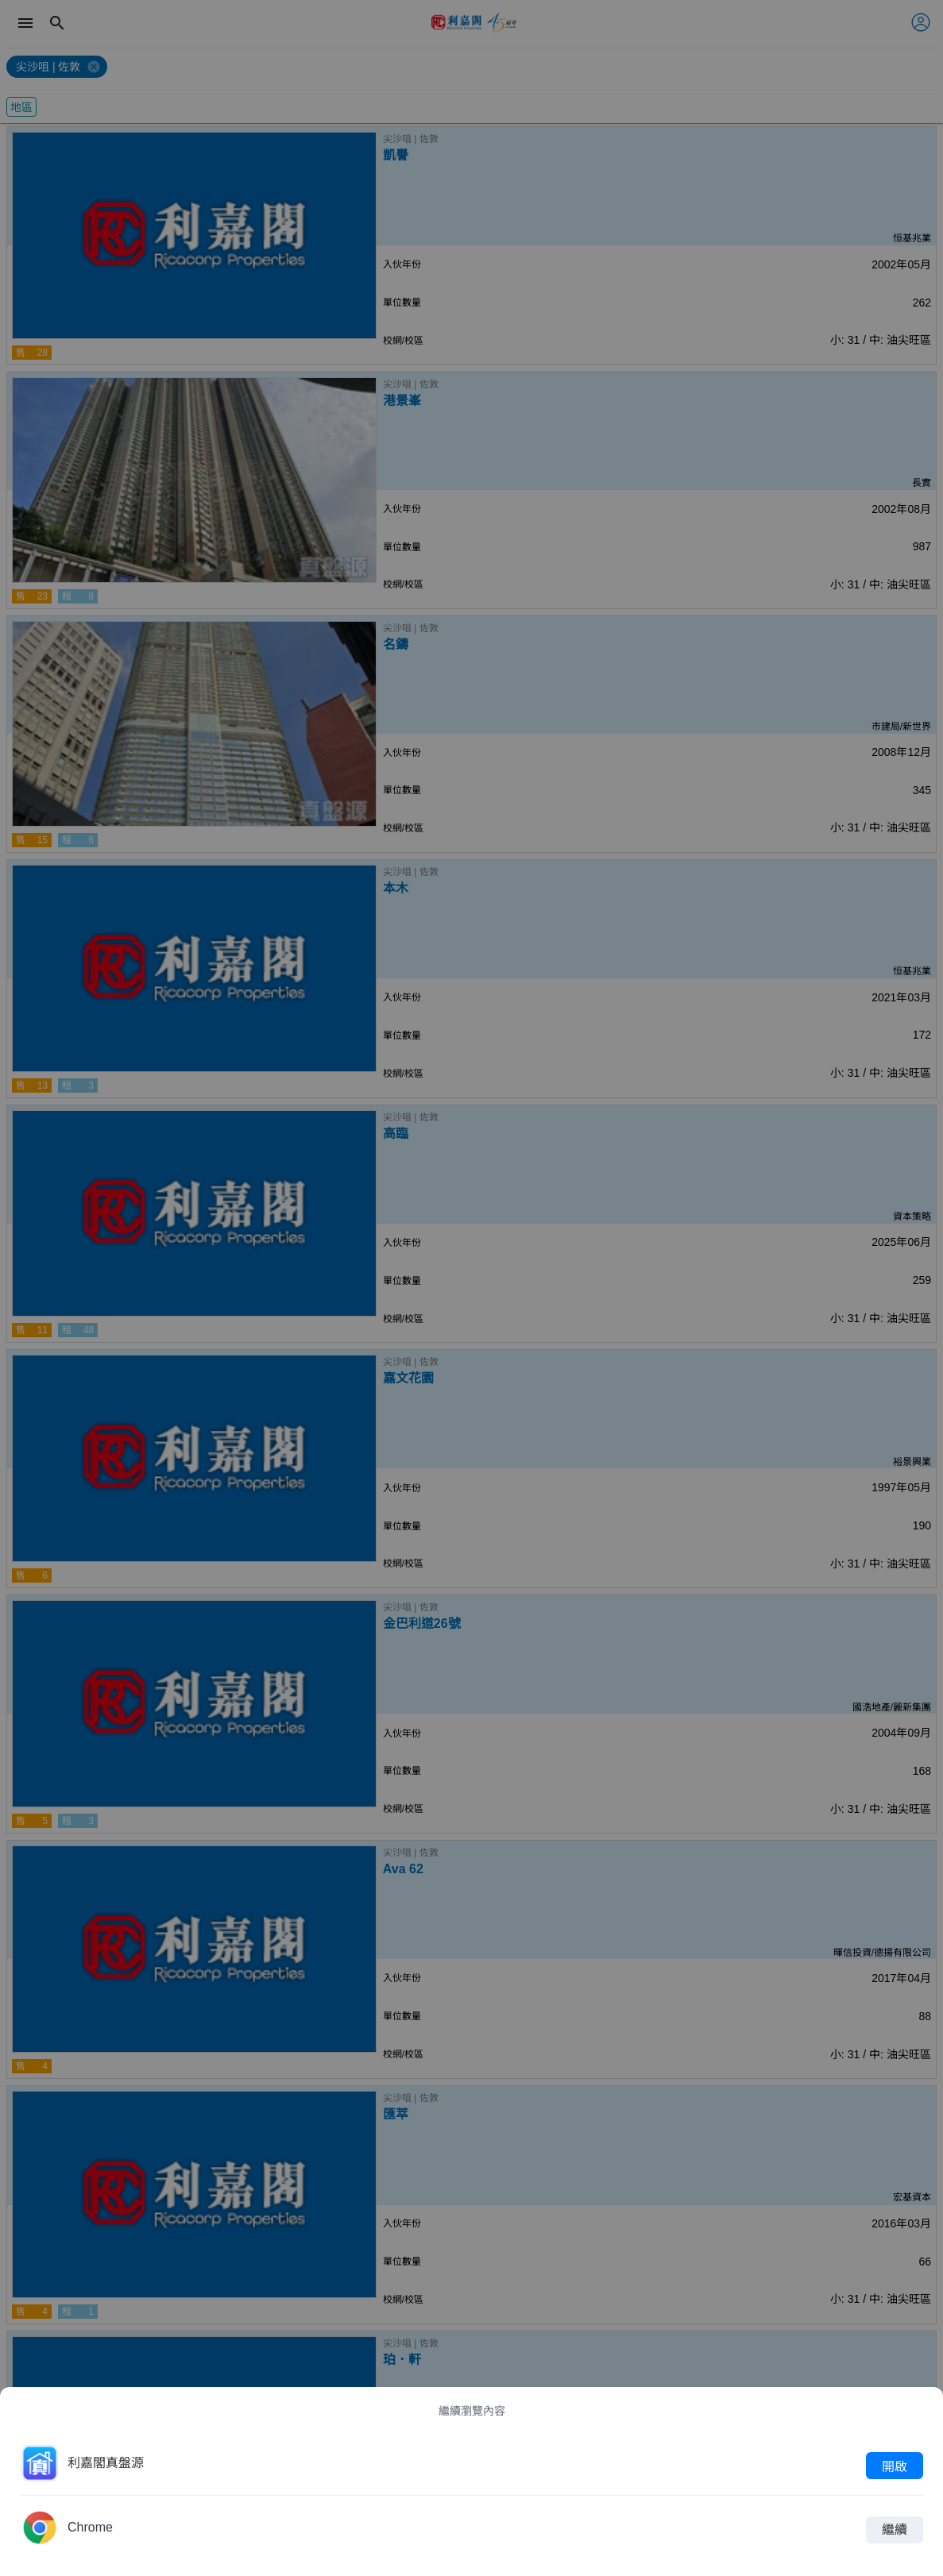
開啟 (894, 2465)
